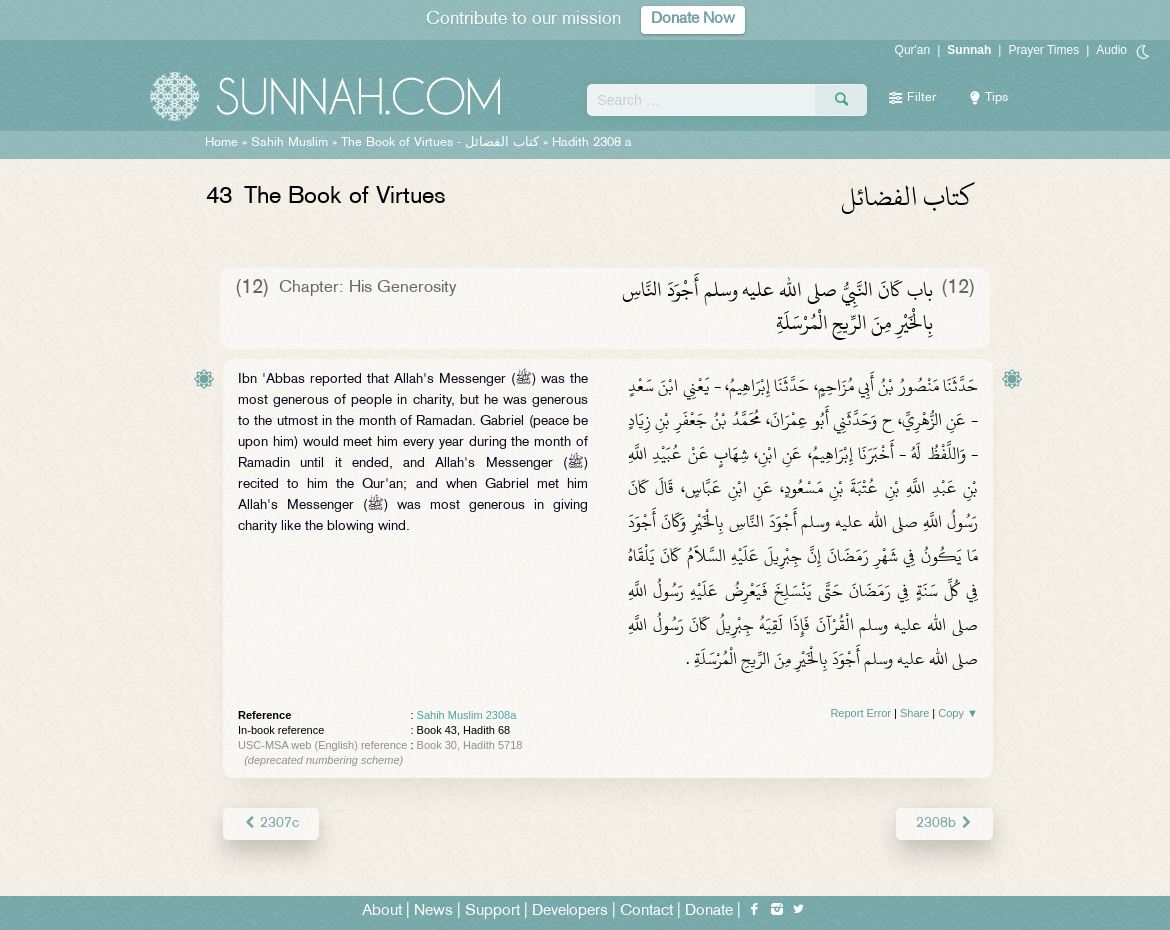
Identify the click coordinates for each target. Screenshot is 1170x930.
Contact (646, 911)
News (433, 911)
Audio (1111, 50)
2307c (271, 823)
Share (914, 713)
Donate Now (693, 19)
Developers (570, 911)
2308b (944, 823)
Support (492, 911)
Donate (709, 911)
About (382, 911)
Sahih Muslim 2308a (467, 715)
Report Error (860, 713)
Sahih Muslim (289, 143)
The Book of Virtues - (440, 143)
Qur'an (913, 50)
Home (221, 143)
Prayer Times (1043, 50)
